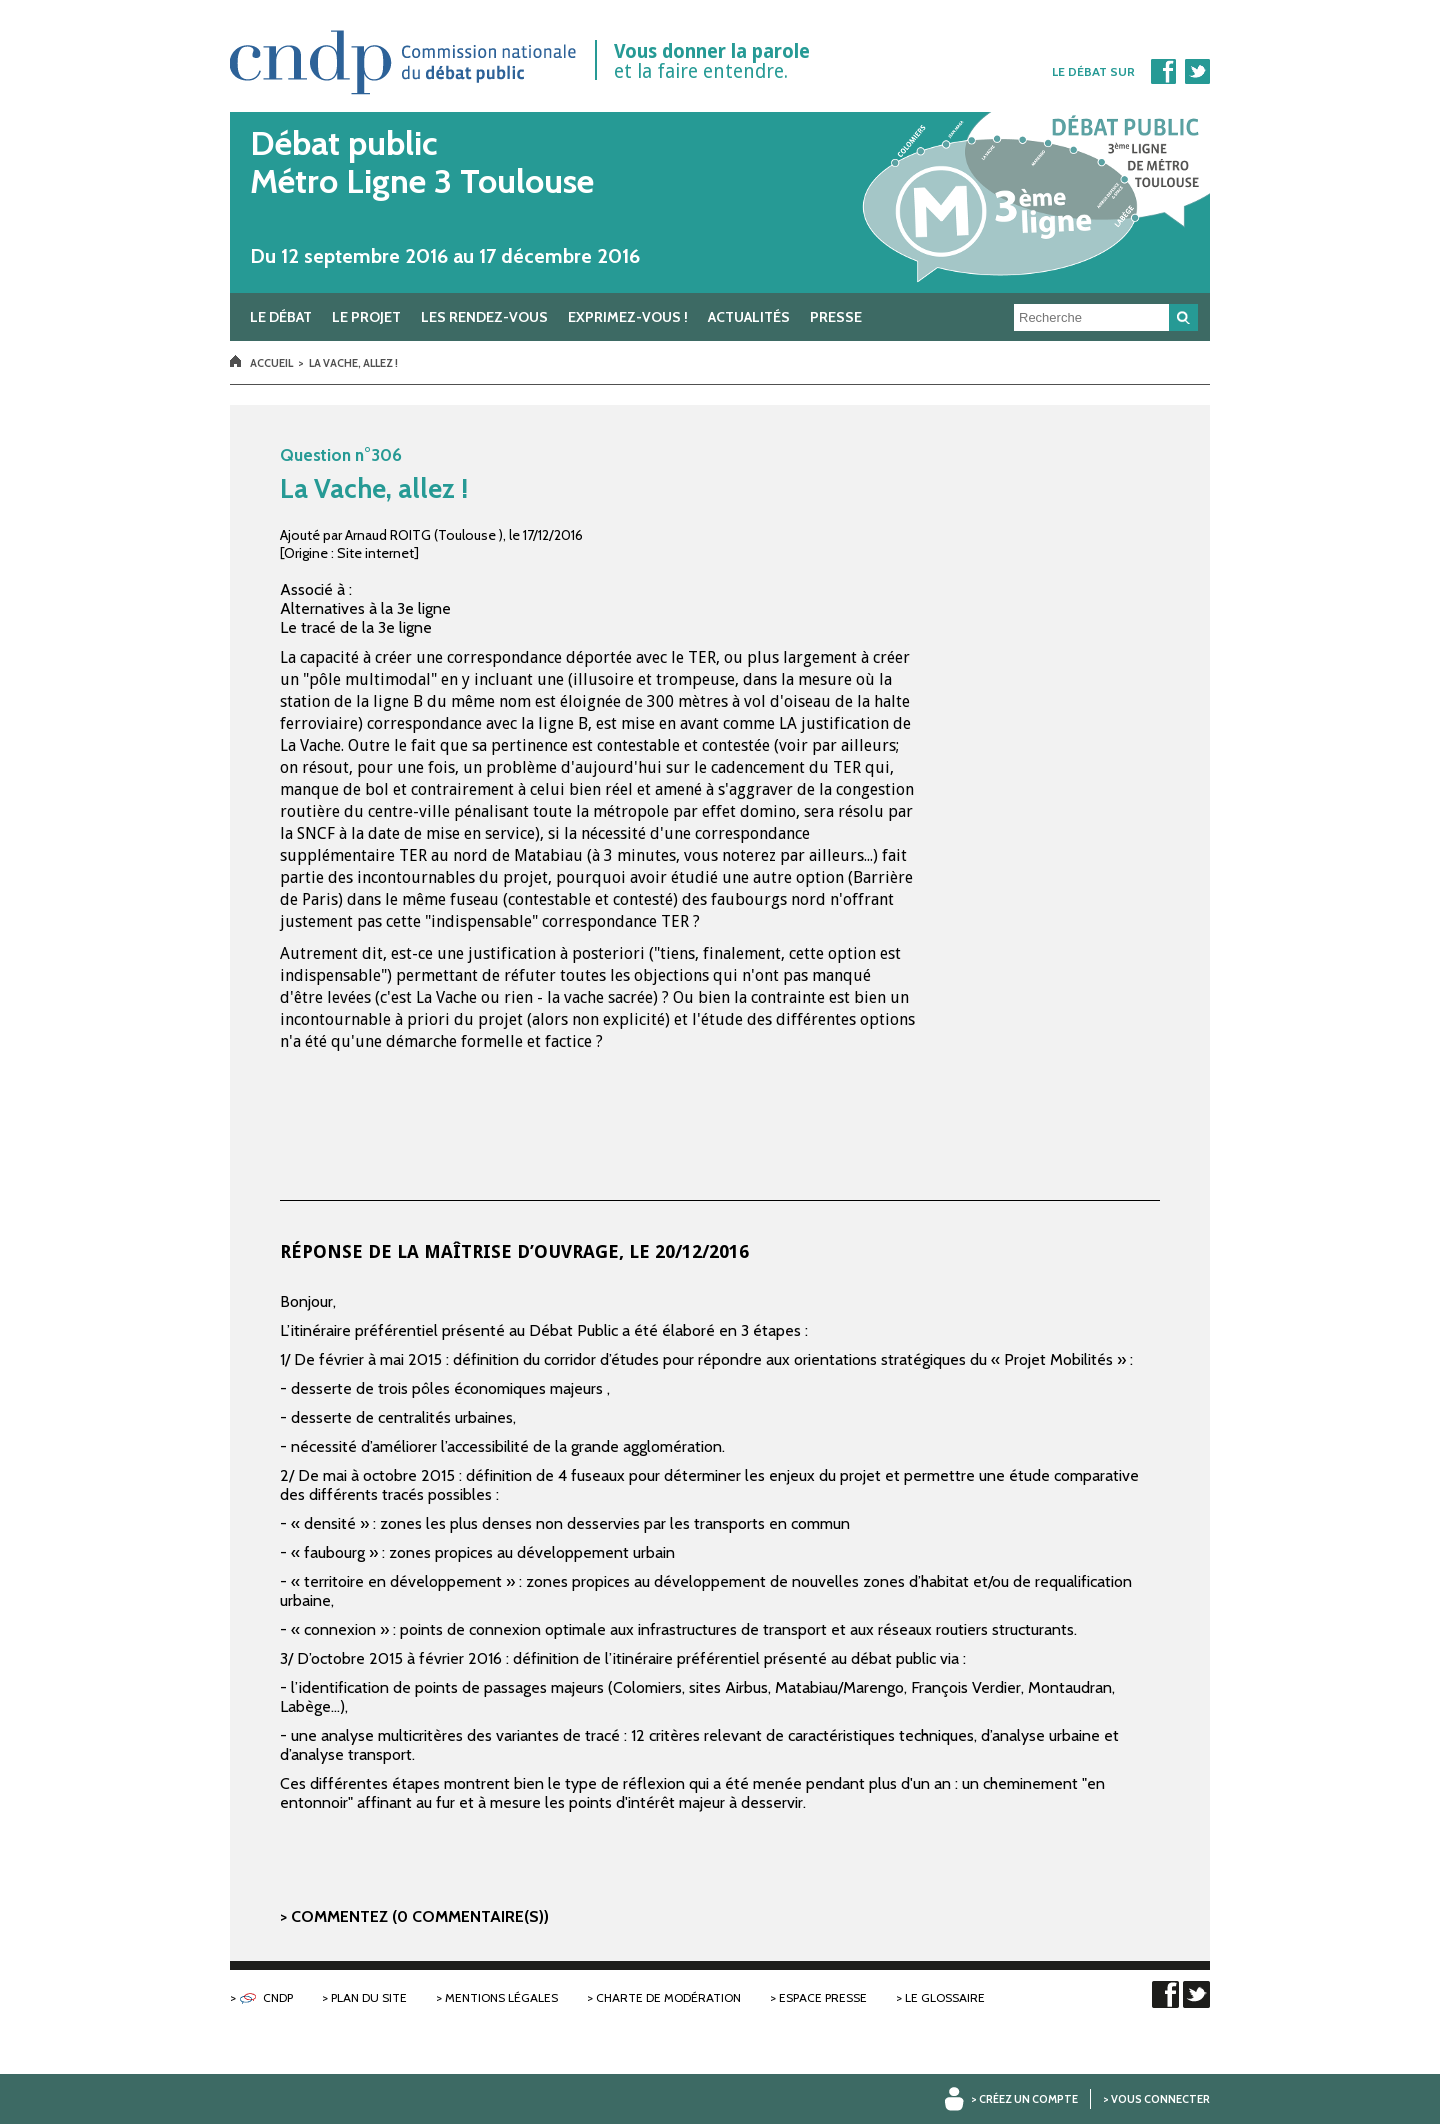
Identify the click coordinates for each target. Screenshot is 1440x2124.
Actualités (749, 317)
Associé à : (316, 589)
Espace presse (823, 1997)
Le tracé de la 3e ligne (356, 627)
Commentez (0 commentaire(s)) (420, 1916)
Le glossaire (945, 1997)
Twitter (1197, 71)
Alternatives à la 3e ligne (365, 608)
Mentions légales (501, 1997)
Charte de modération (668, 1997)
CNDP (278, 1997)
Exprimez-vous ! (628, 317)
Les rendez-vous (484, 317)
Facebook (1163, 71)
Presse (836, 317)
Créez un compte (1028, 2099)
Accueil (271, 363)
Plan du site (369, 1997)
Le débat (281, 317)
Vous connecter (1160, 2099)
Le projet (366, 317)
